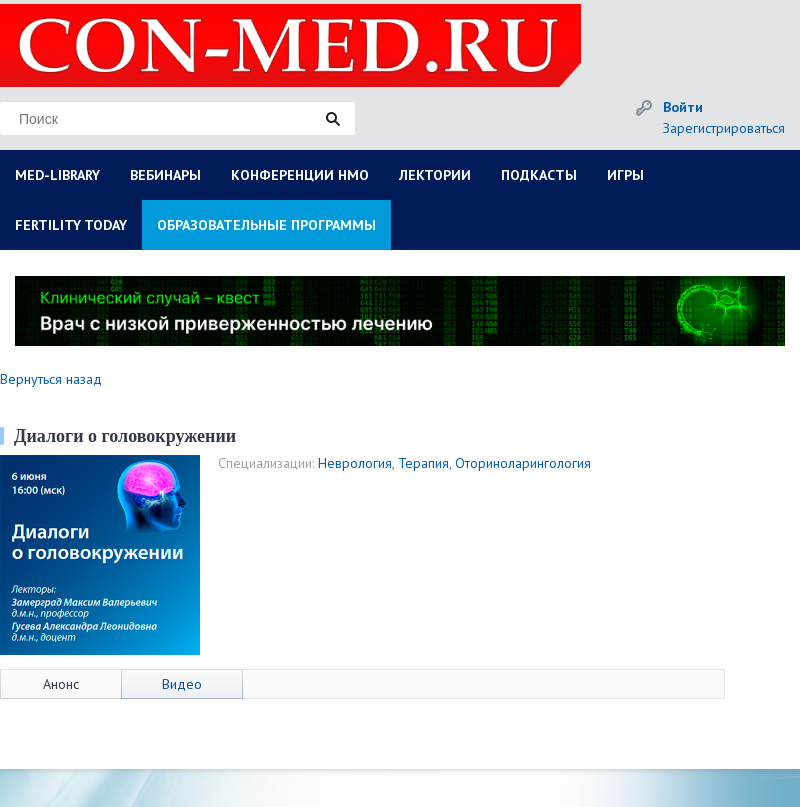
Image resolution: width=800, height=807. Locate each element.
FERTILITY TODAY (71, 225)
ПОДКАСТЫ (539, 175)
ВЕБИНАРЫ (165, 175)
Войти (683, 107)
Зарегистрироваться (724, 128)
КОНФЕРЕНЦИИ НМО (300, 175)
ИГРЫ (625, 175)
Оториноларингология (523, 463)
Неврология (355, 463)
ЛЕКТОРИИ (435, 175)
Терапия (423, 463)
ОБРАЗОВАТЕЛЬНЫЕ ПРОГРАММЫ (266, 225)
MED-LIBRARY (57, 175)
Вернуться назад (51, 379)
